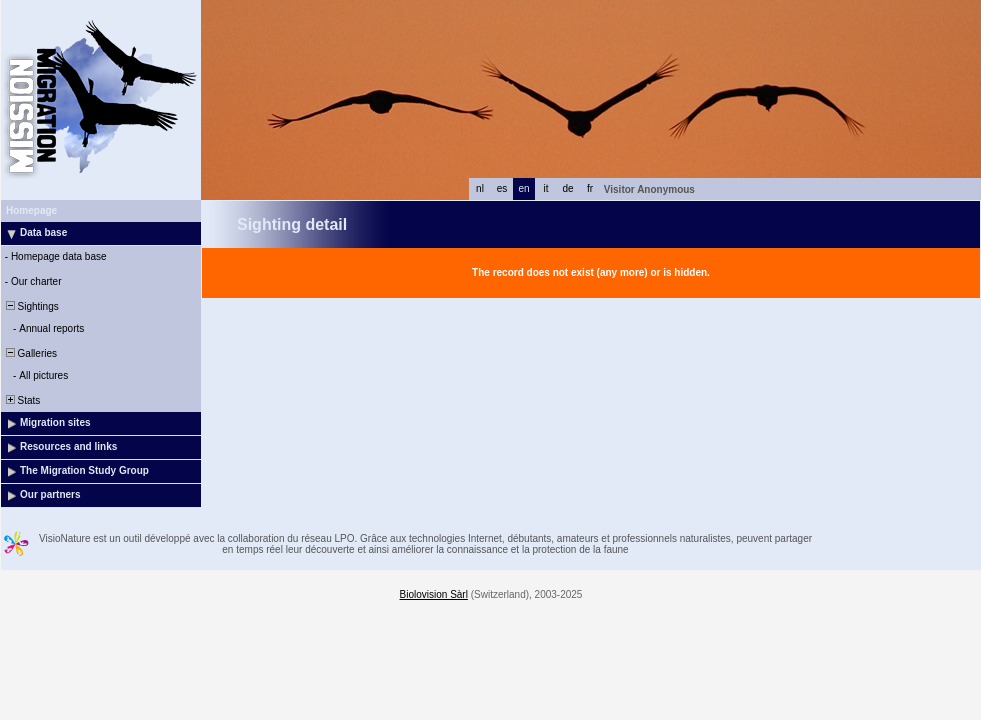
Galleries (30, 353)
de (567, 188)
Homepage (31, 210)
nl (480, 188)
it (546, 188)
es (502, 188)
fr (590, 188)
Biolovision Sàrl (434, 594)
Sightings (31, 306)
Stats (21, 400)
